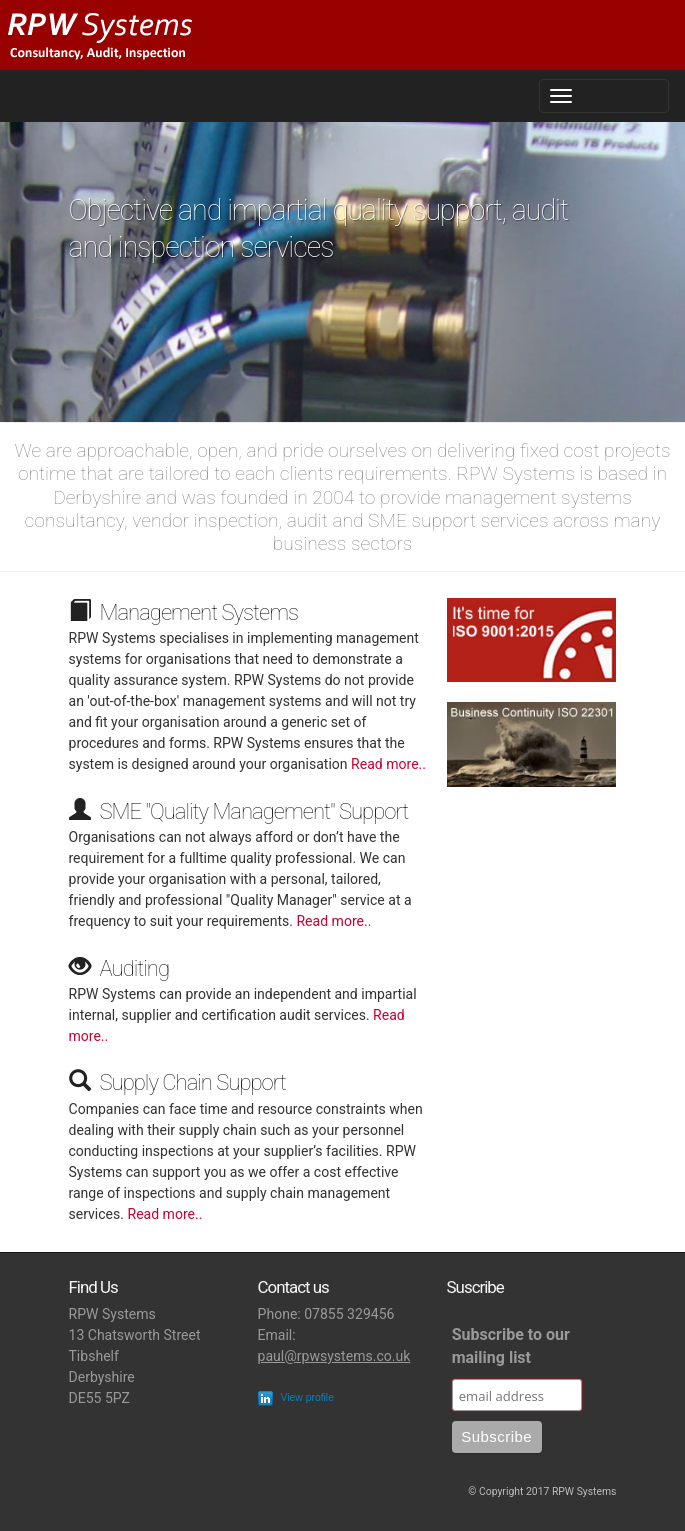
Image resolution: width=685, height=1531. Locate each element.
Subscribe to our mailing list (511, 1346)
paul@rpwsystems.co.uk (334, 1356)
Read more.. (388, 764)
